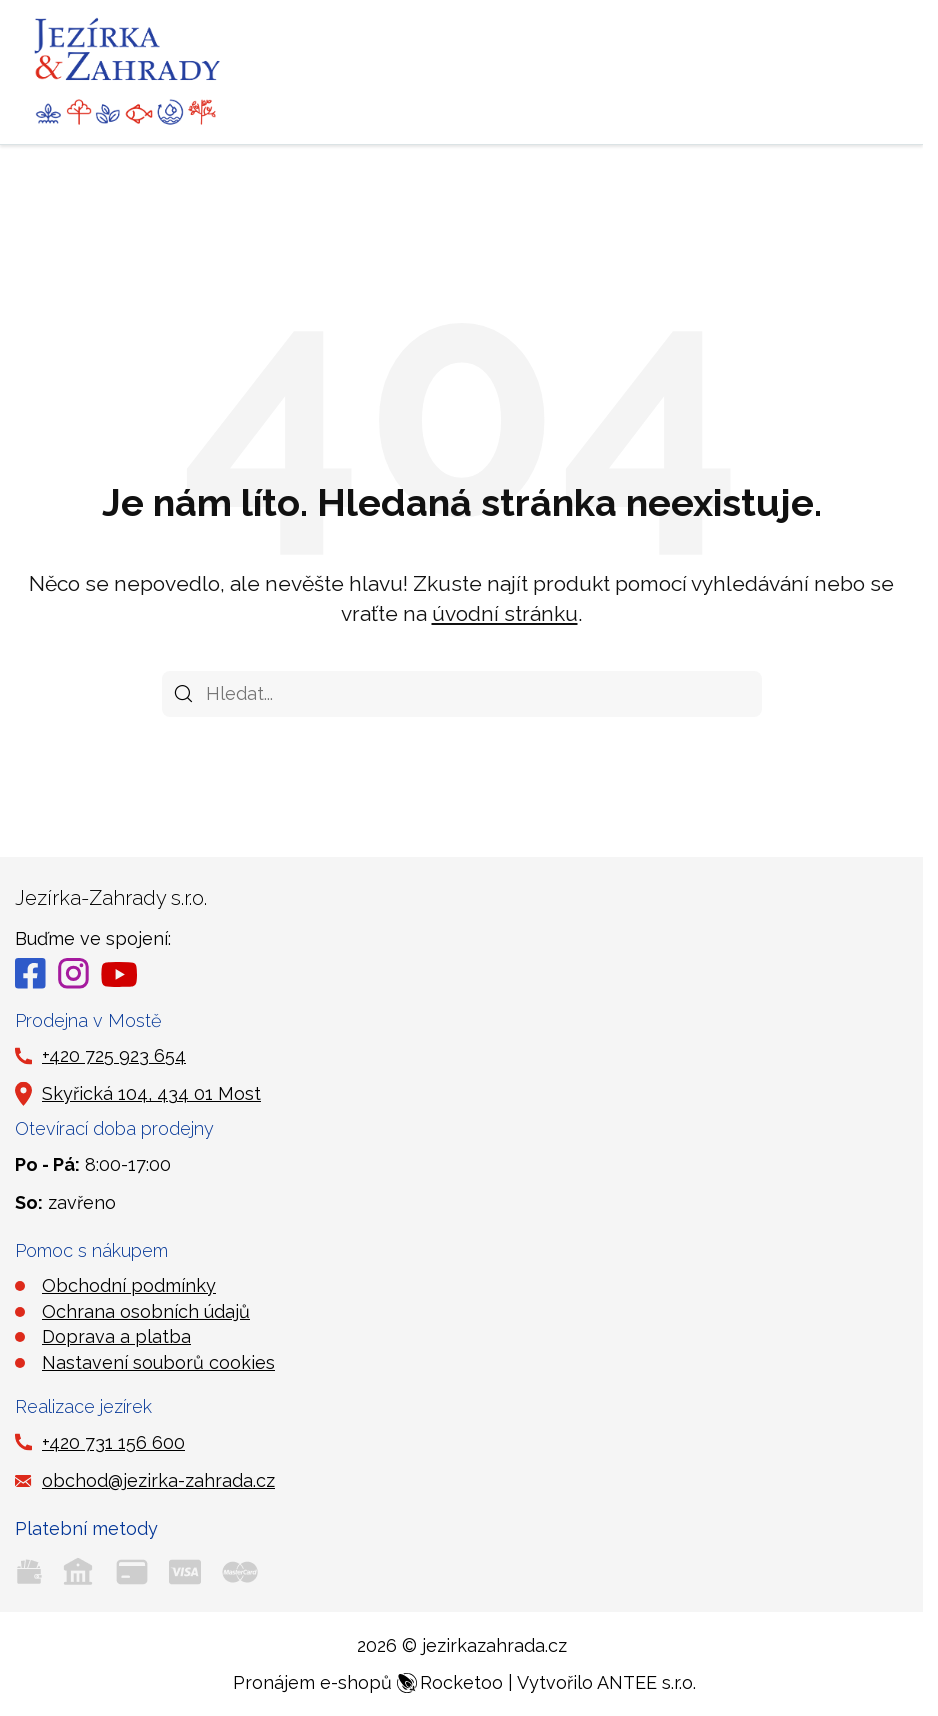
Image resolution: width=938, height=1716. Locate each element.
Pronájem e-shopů (368, 1682)
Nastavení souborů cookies (158, 1362)
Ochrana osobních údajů (146, 1311)
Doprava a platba (116, 1336)
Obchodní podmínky (129, 1285)
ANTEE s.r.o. (646, 1682)
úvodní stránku (505, 613)
